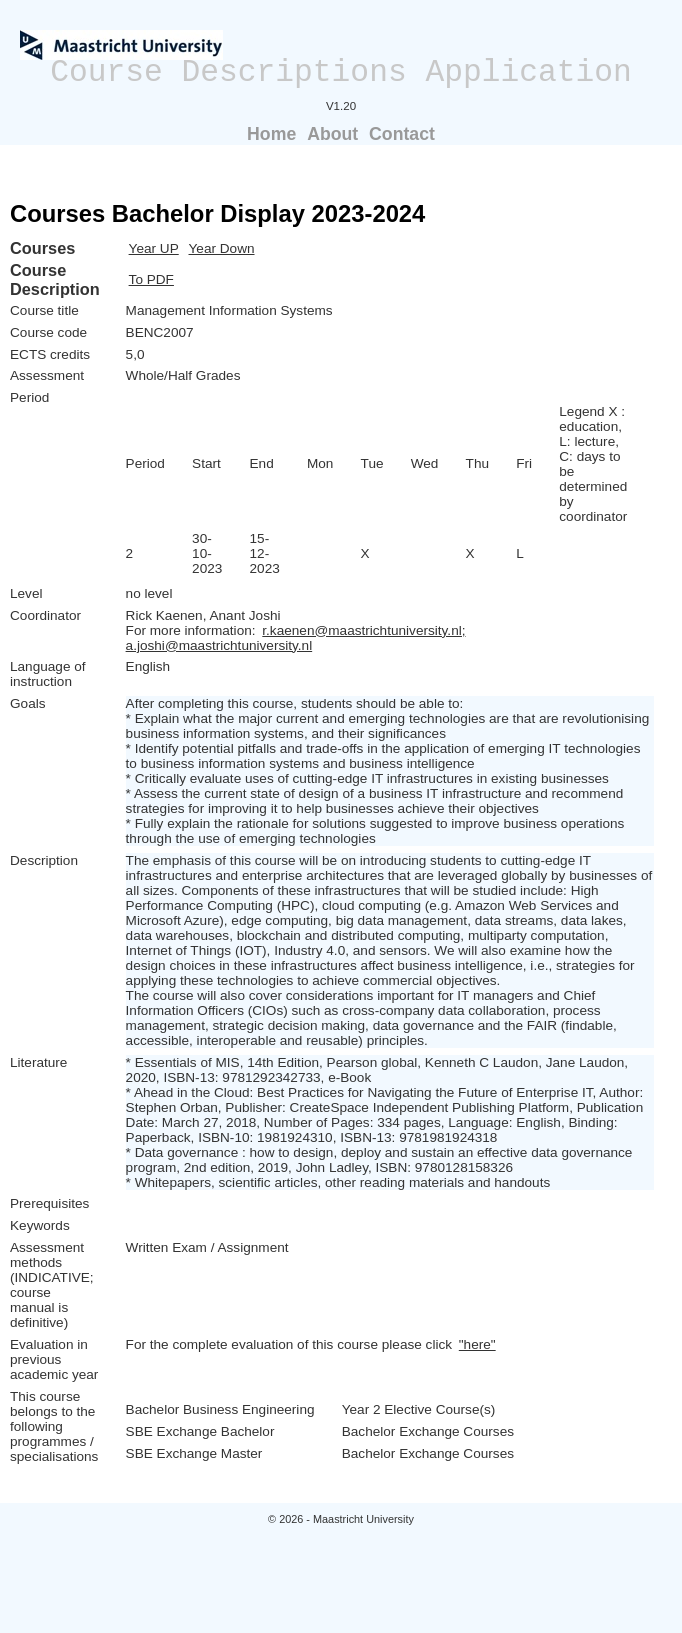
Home (271, 134)
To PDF (151, 279)
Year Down (222, 248)
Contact (402, 134)
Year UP (154, 248)
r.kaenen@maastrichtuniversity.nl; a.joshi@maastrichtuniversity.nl (296, 638)
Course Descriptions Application (341, 72)
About (332, 134)
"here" (477, 1344)
